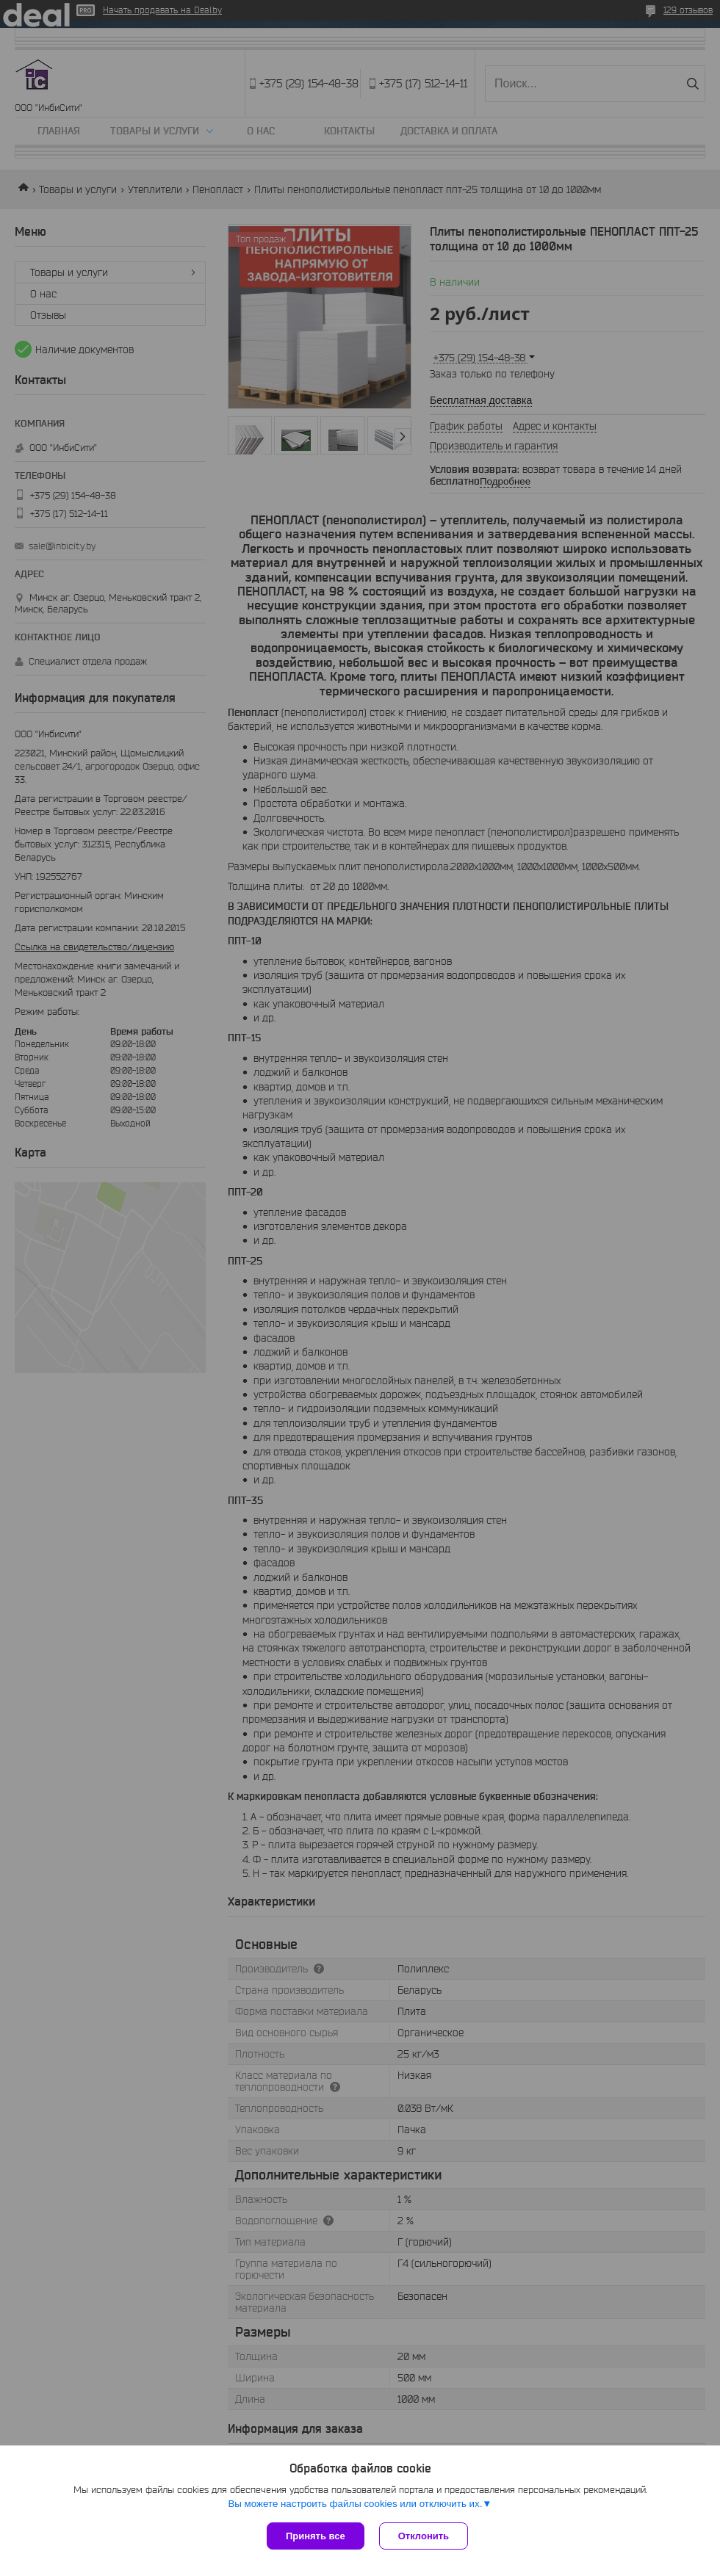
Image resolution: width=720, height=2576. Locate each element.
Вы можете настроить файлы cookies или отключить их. (355, 2503)
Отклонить (423, 2535)
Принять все (315, 2535)
